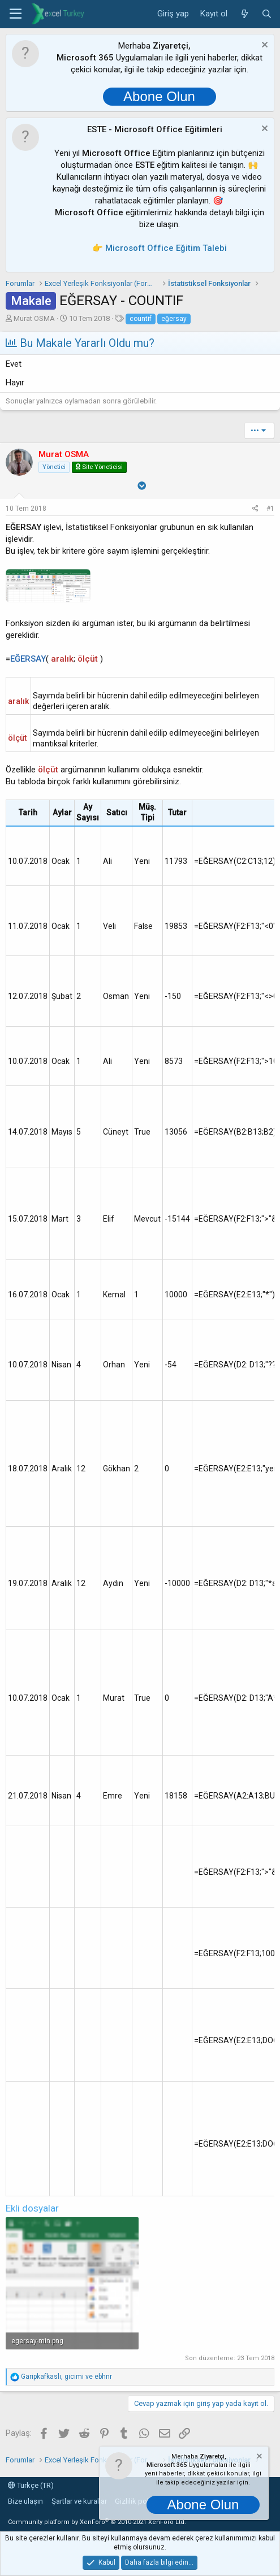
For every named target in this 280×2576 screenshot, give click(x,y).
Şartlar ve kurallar (79, 2501)
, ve (66, 2376)
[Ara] (267, 14)
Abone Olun (159, 96)
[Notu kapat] (263, 46)
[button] (15, 14)
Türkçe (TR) (31, 2485)
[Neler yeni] (244, 14)
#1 (270, 508)
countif (141, 319)
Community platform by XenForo (97, 2522)
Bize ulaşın (25, 2501)
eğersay (174, 319)
